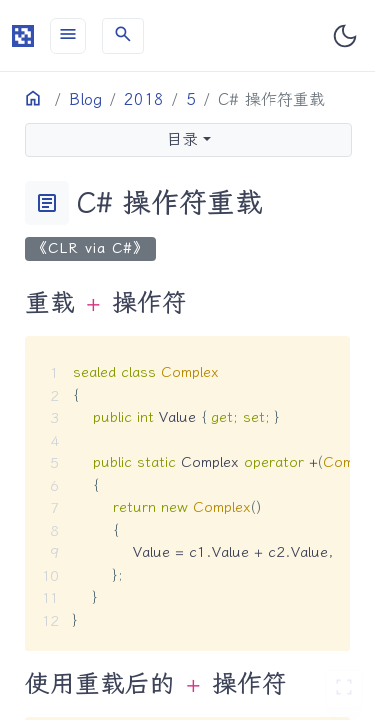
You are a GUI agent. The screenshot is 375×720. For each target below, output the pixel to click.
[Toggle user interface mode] (345, 36)
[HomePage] (23, 35)
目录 (182, 139)
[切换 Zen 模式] (344, 689)
